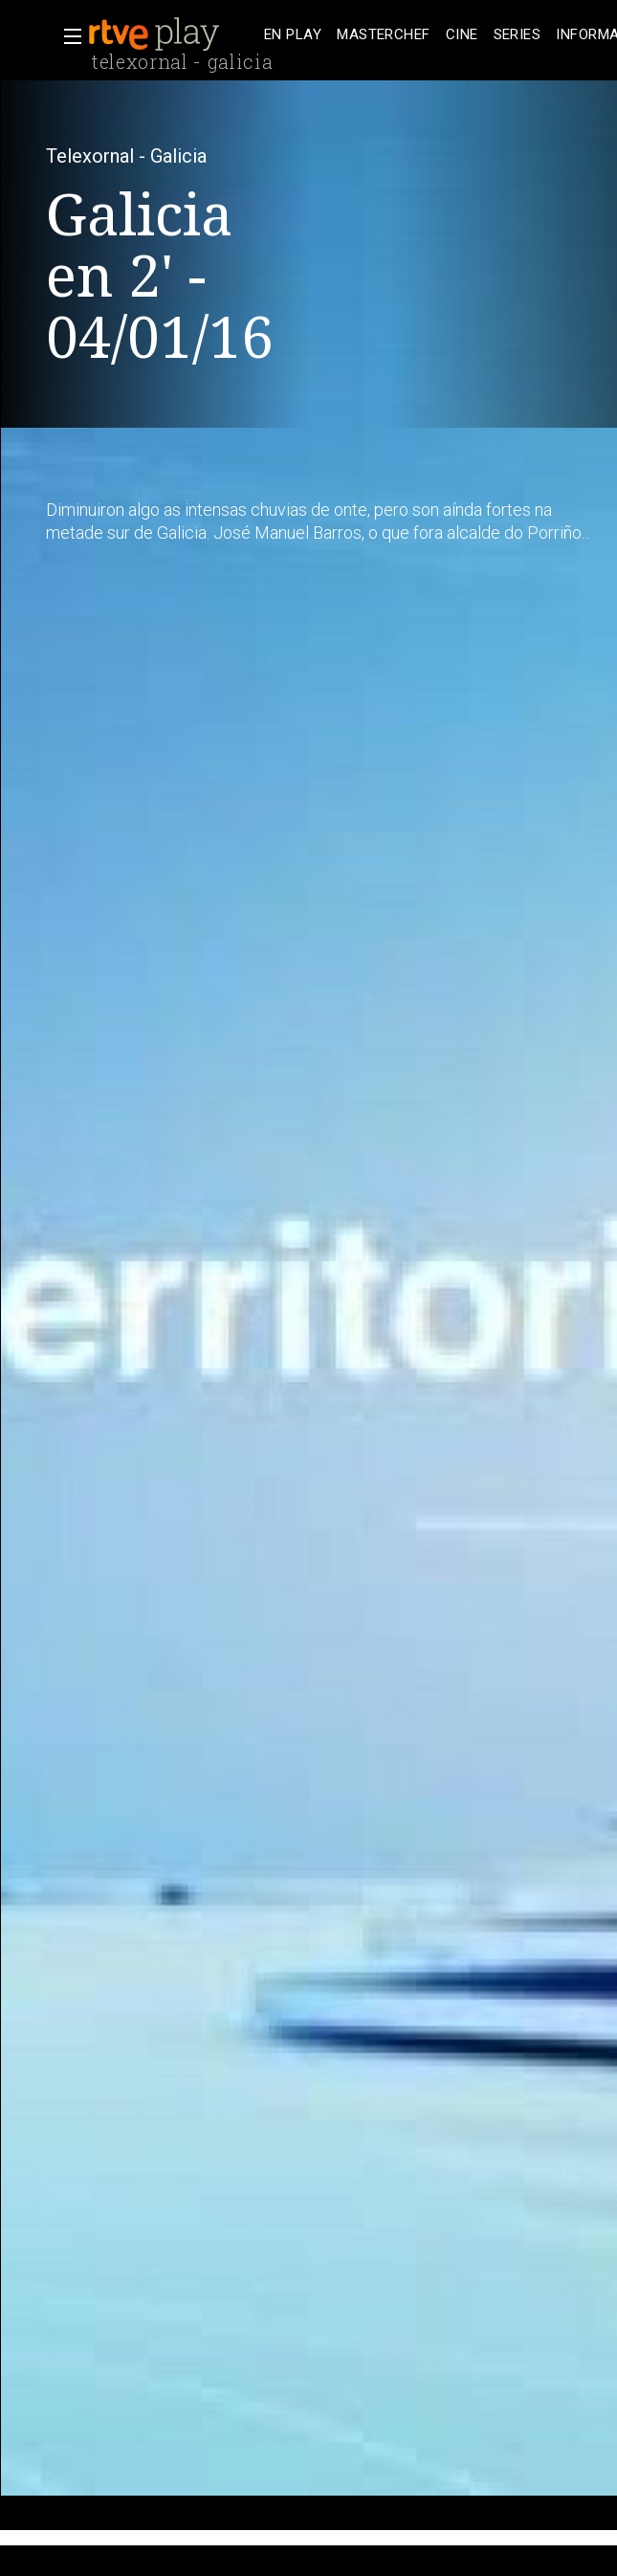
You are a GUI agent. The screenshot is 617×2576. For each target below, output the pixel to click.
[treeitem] (292, 35)
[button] (67, 36)
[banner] (172, 34)
